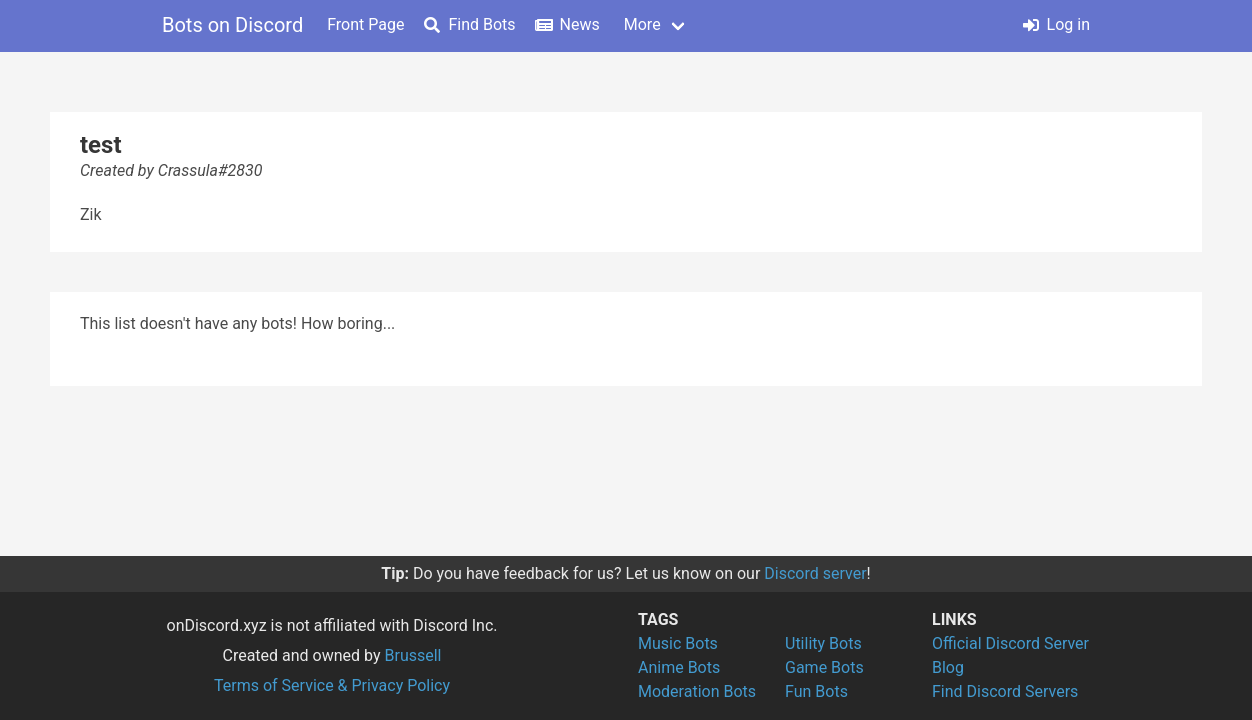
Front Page (365, 24)
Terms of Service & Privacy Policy (332, 685)
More (642, 24)
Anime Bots (679, 667)
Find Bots (469, 24)
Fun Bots (816, 691)
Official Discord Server (1010, 643)
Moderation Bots (697, 691)
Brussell (413, 655)
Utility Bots (823, 643)
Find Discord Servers (1005, 691)
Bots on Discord (232, 25)
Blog (948, 667)
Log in (1056, 24)
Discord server (815, 573)
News (568, 24)
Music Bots (678, 643)
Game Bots (824, 667)
